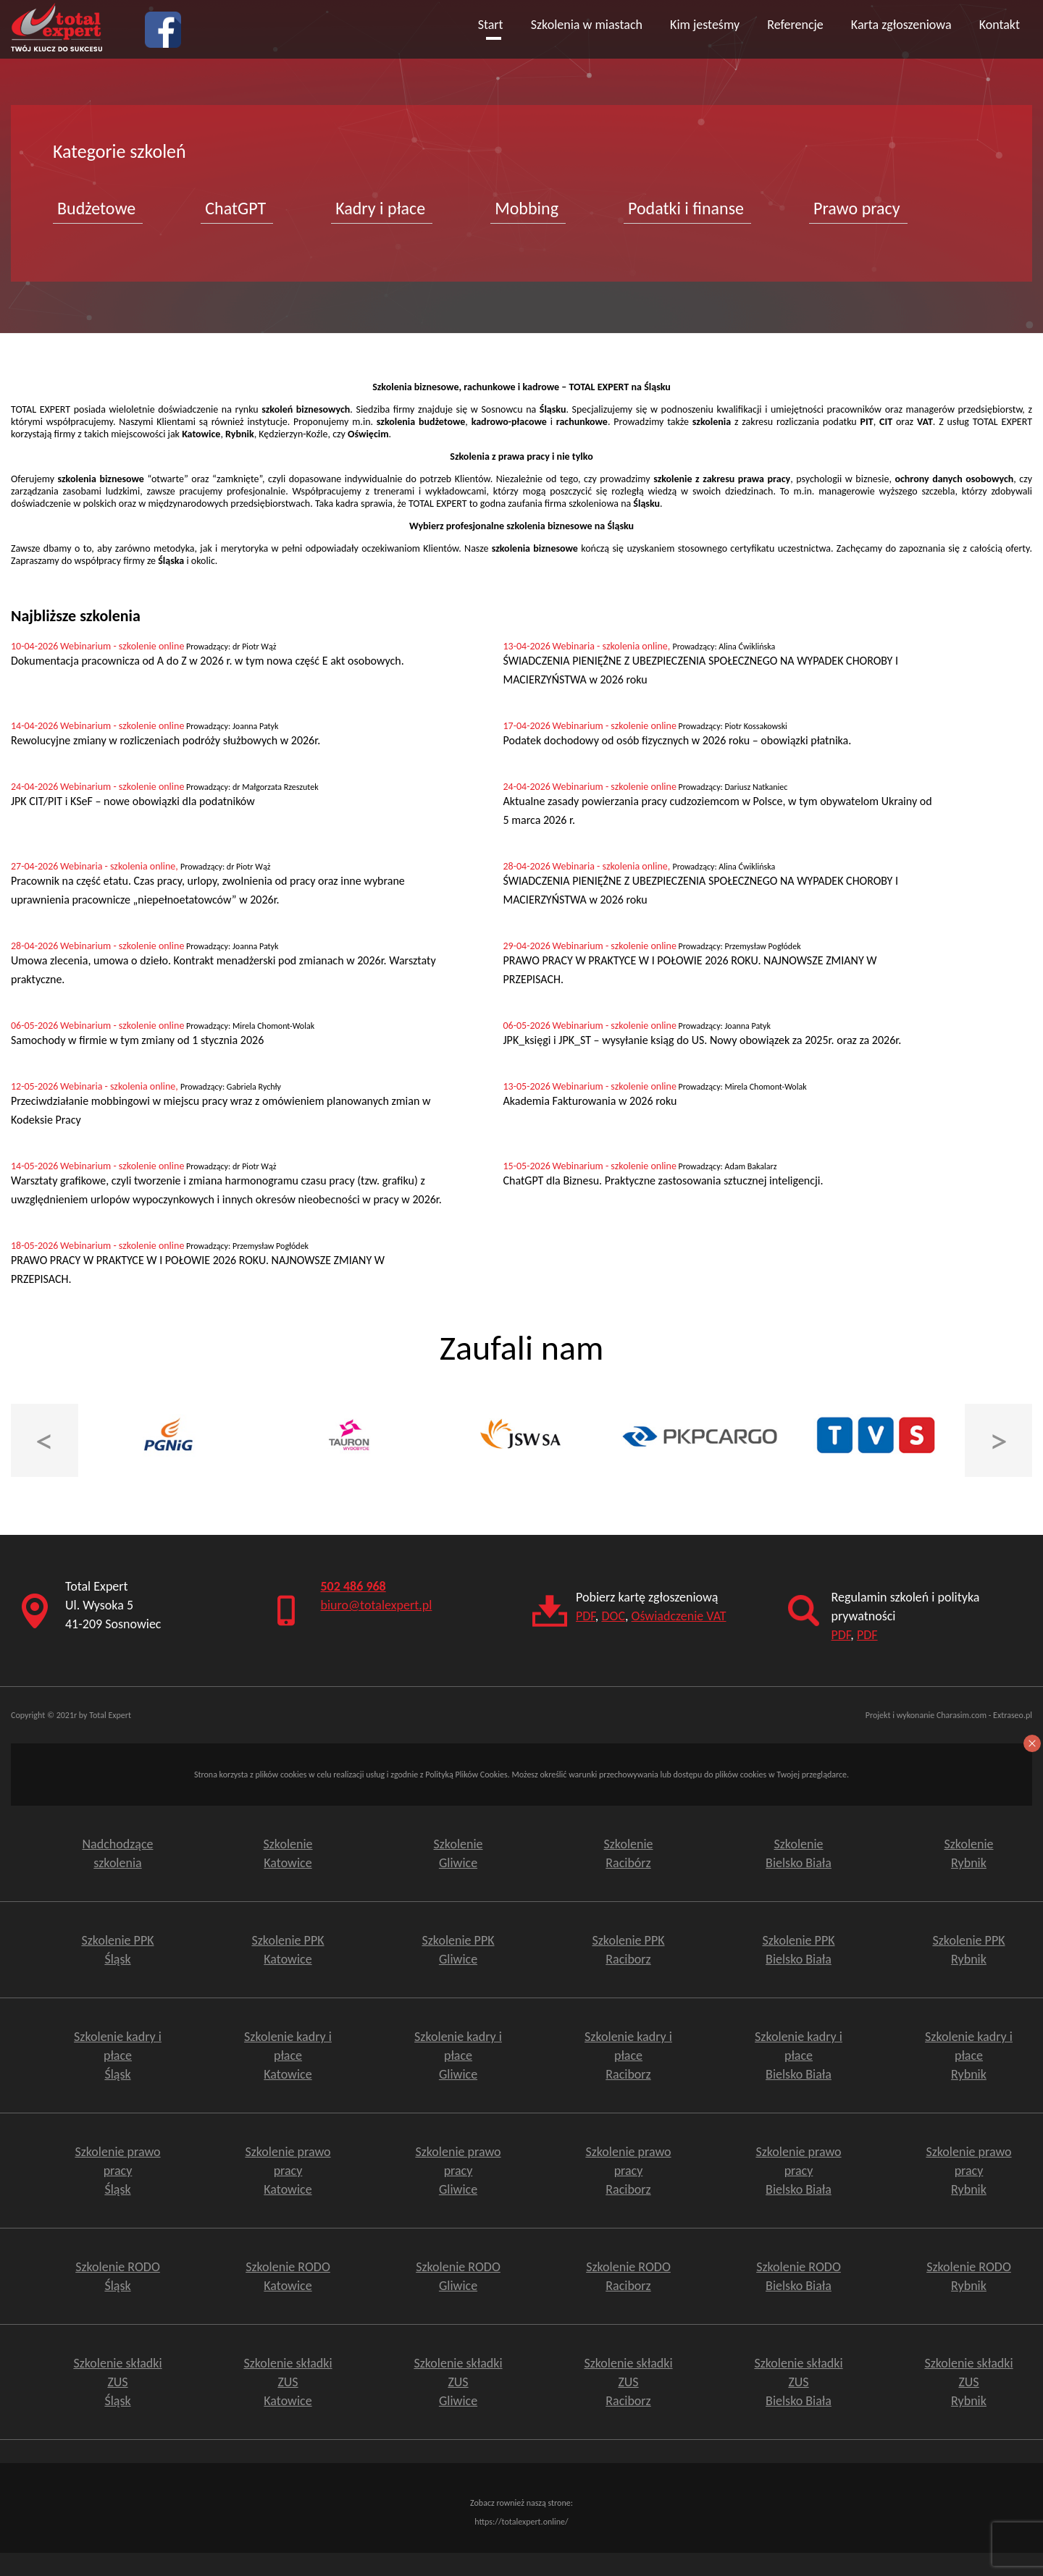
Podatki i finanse (686, 208)
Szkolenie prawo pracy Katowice (287, 2170)
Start (490, 25)
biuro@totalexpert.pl (376, 1605)
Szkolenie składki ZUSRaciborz (628, 2382)
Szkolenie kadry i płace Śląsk (118, 2055)
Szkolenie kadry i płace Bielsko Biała (798, 2055)
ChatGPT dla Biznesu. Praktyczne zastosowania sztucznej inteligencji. (663, 1180)
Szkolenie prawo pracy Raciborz (628, 2170)
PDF (585, 1616)
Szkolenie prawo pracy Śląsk (117, 2170)
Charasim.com (962, 1715)
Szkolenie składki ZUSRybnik (968, 2382)
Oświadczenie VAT (679, 1616)
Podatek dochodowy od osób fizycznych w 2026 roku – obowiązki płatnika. (677, 740)
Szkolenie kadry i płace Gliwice (458, 2055)
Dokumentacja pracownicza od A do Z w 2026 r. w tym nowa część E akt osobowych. (207, 661)
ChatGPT (235, 208)
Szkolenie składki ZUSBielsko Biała (798, 2382)
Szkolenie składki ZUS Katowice (287, 2382)
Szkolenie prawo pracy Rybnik (968, 2170)
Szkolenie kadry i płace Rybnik (969, 2055)
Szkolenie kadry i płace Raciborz (628, 2055)
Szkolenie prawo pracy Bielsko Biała (798, 2170)
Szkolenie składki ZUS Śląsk (117, 2382)
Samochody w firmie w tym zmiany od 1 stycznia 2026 (137, 1040)
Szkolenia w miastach (586, 25)
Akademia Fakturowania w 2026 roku (590, 1101)
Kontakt (999, 25)
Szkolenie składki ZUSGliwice (458, 2382)
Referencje (795, 25)
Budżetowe (96, 208)
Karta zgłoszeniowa (901, 25)
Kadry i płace (380, 208)
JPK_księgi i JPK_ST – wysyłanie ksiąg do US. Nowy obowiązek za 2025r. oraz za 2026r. (702, 1040)
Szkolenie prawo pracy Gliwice (457, 2170)
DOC (613, 1616)
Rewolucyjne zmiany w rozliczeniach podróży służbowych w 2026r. (165, 740)
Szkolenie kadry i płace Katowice (288, 2055)
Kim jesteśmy (705, 25)
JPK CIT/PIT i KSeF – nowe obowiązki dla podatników (133, 801)
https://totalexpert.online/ (521, 2522)
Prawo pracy (856, 208)
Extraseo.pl (1012, 1715)
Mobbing (526, 208)
